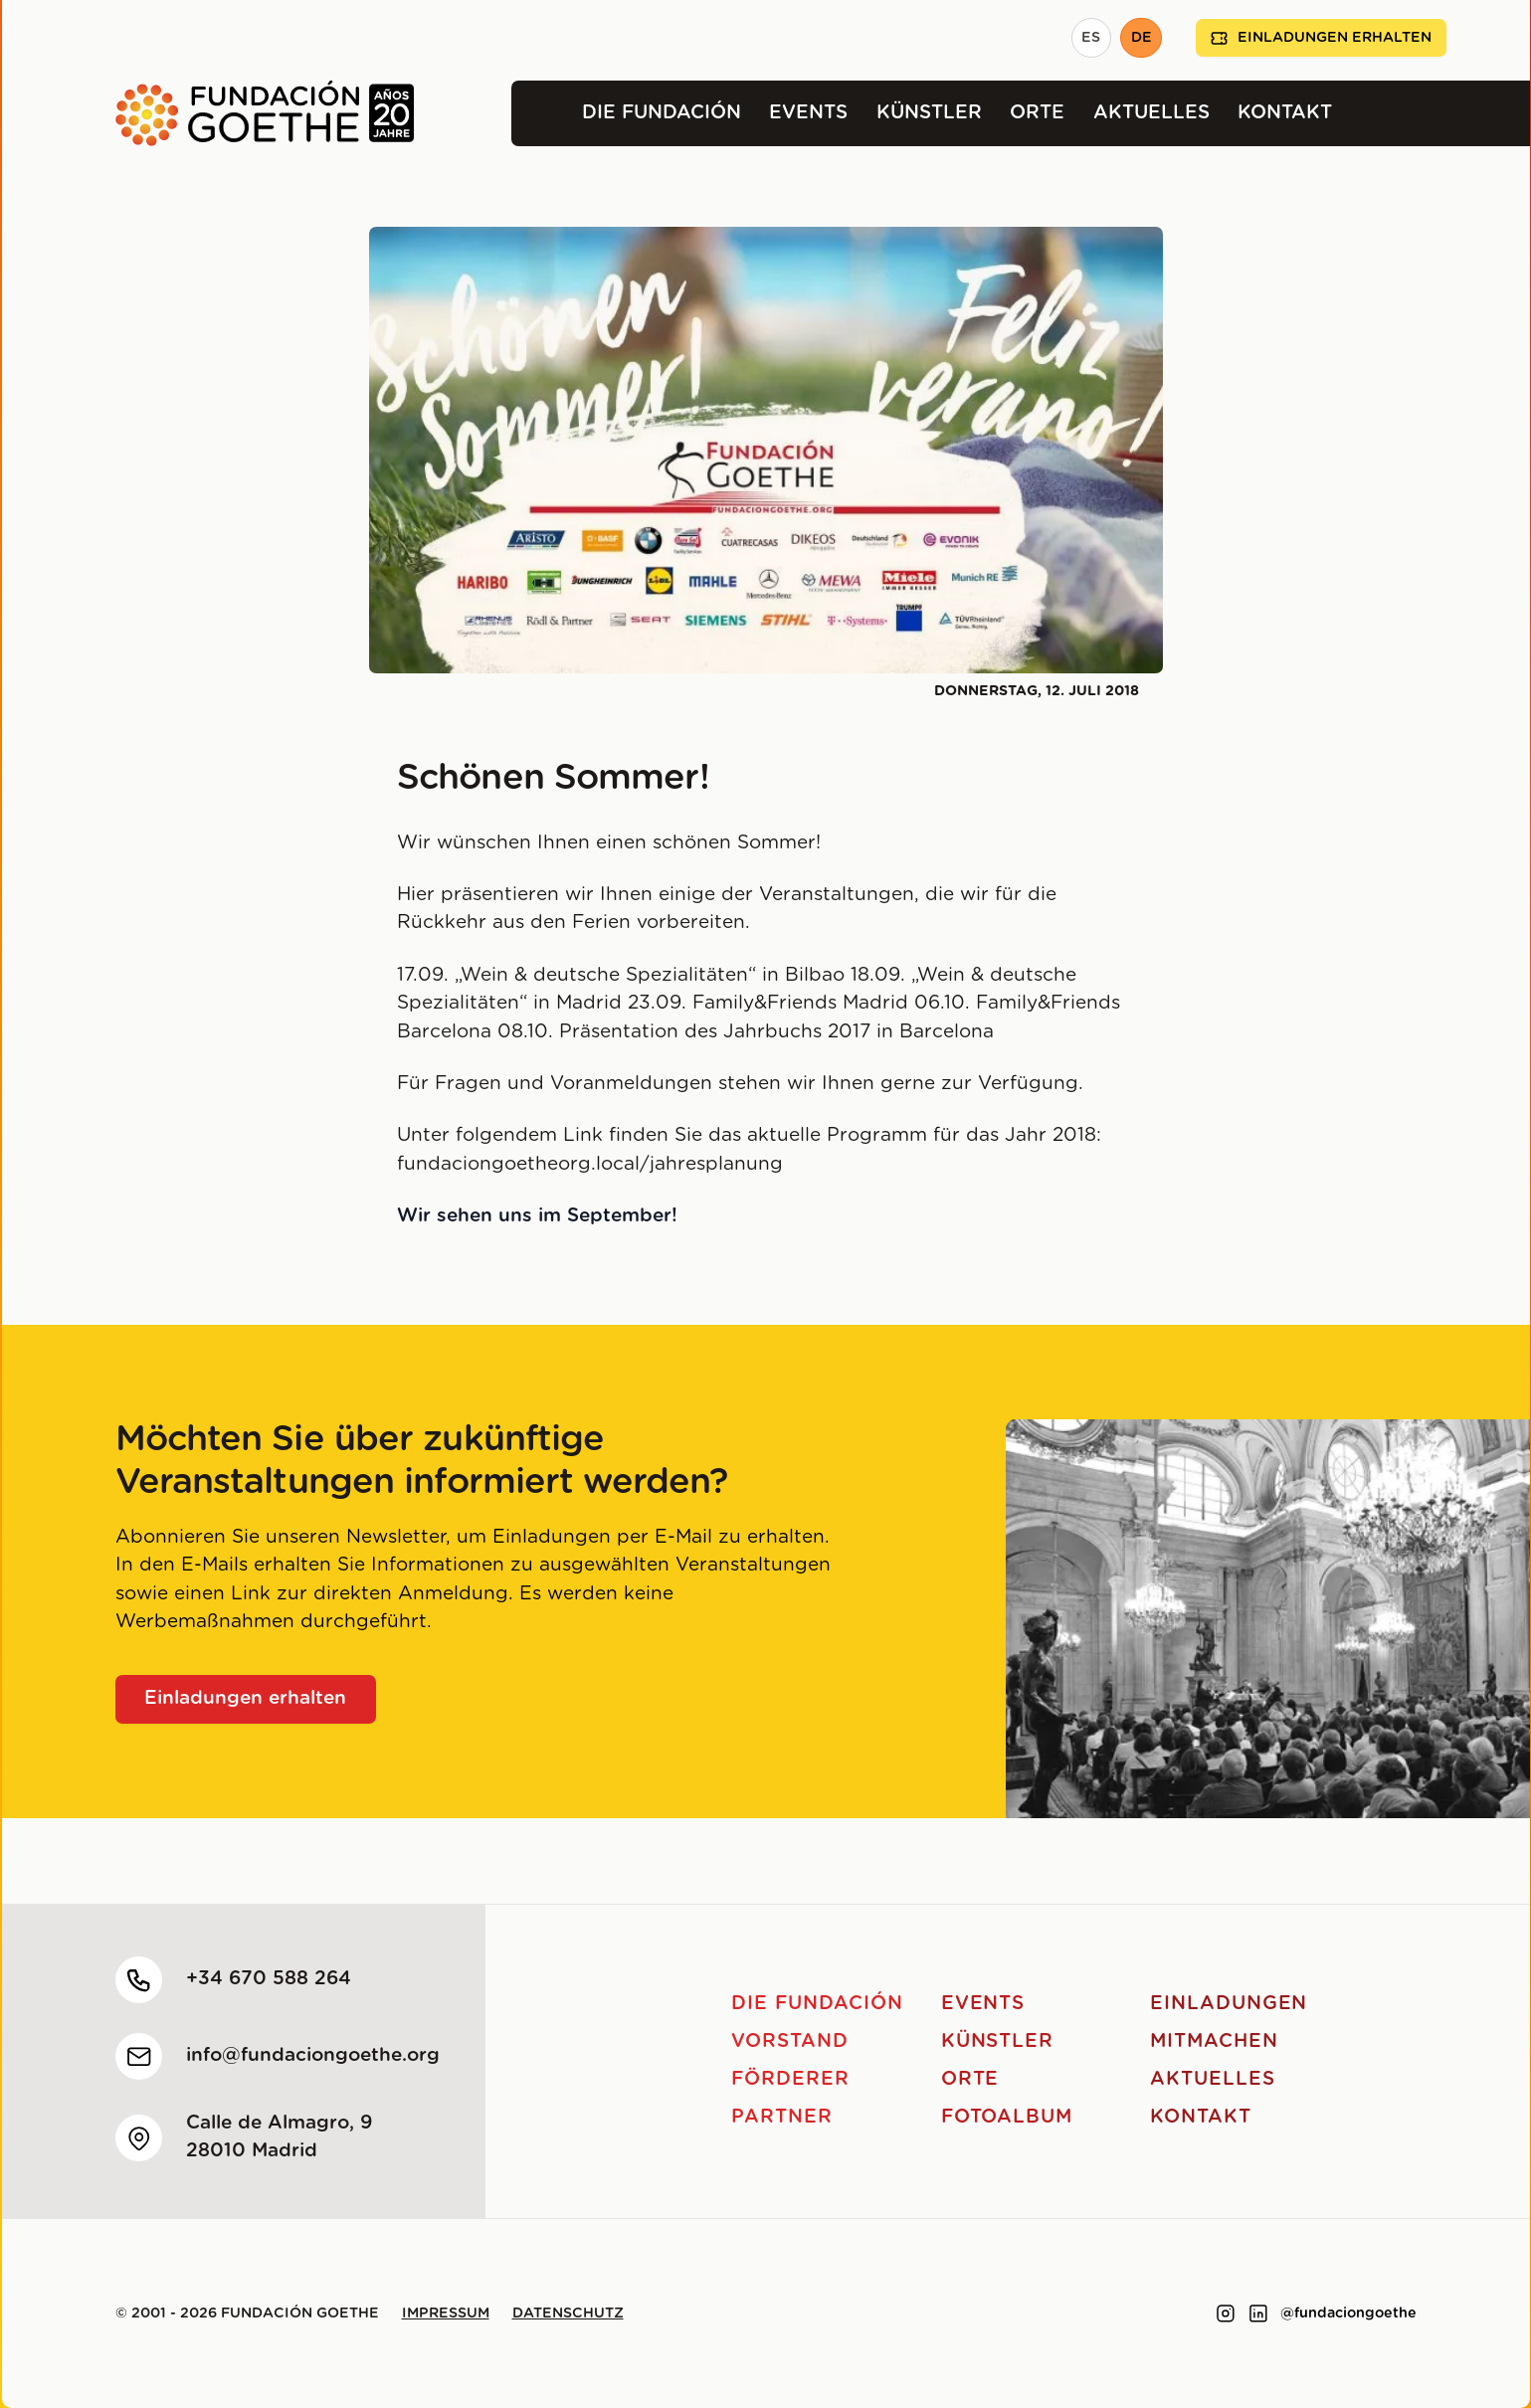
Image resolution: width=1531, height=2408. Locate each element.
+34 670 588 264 (268, 1978)
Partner (782, 2117)
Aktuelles (1151, 112)
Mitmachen (1214, 2041)
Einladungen (1228, 2003)
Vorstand (790, 2041)
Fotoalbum (1007, 2117)
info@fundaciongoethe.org (313, 2055)
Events (808, 112)
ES (1090, 38)
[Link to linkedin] (1258, 2313)
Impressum (445, 2313)
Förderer (790, 2079)
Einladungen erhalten (1321, 38)
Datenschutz (568, 2313)
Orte (1037, 112)
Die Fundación (661, 112)
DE (1141, 38)
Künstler (929, 112)
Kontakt (1285, 112)
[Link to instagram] (1226, 2313)
